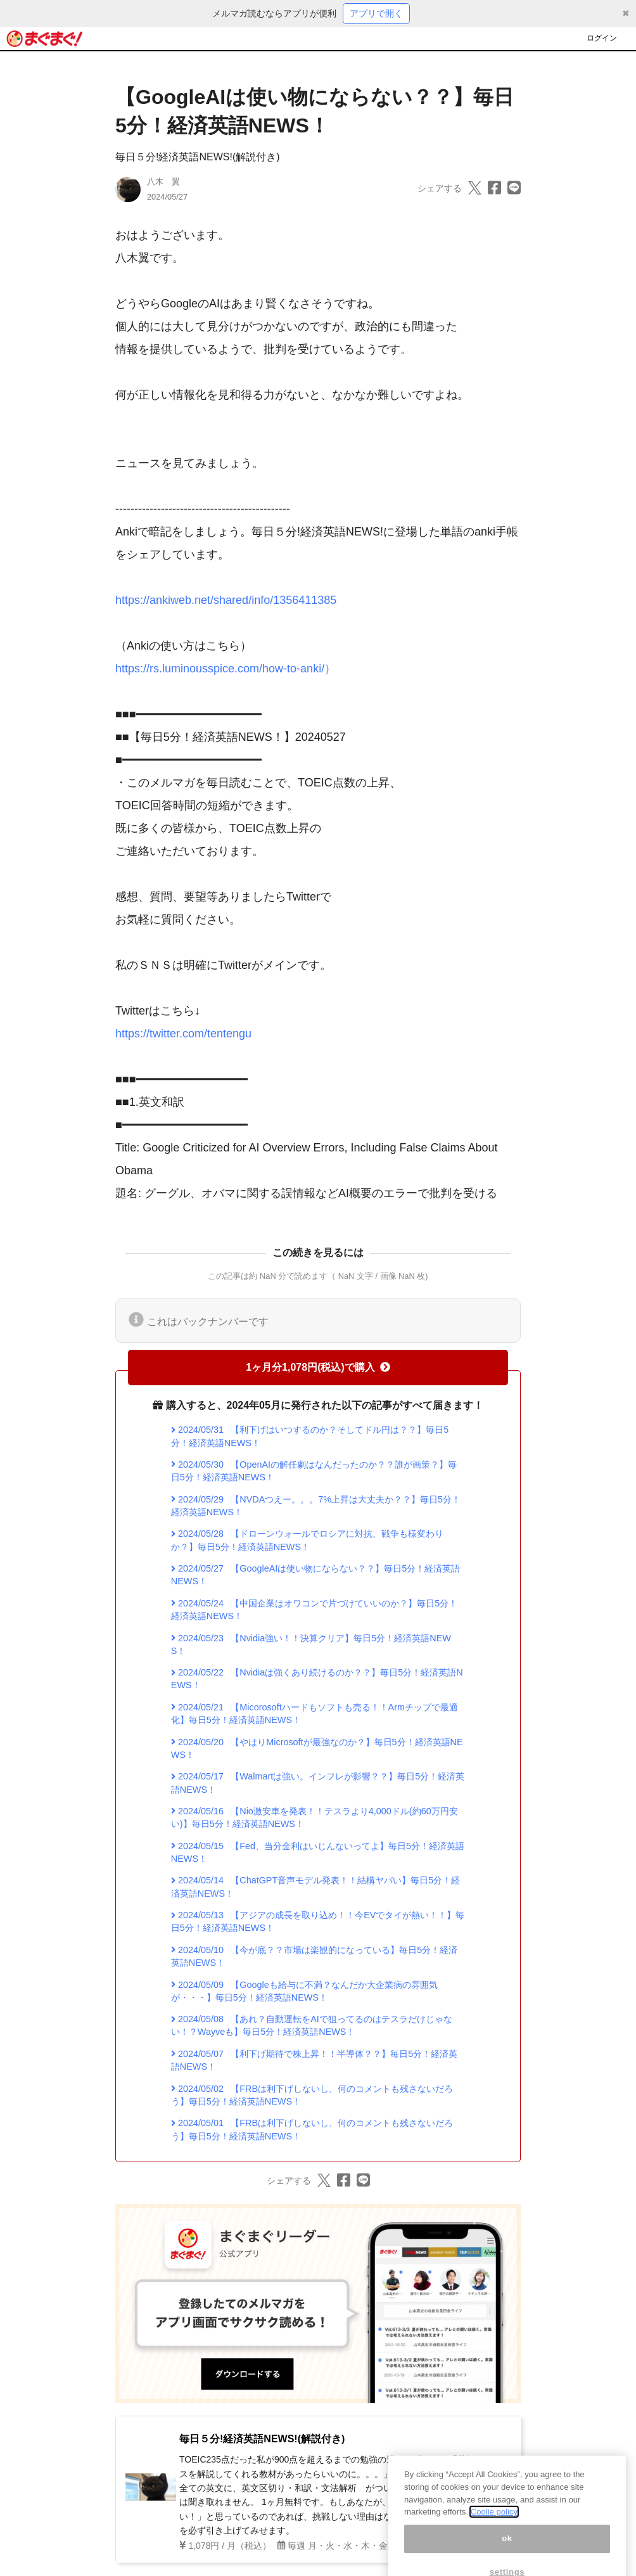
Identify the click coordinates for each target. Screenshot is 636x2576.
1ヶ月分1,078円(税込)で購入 (318, 1367)
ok (507, 2554)
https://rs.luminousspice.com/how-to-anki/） (225, 668)
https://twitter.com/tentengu (183, 1033)
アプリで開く (376, 13)
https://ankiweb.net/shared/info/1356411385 (225, 600)
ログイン (602, 38)
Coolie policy (494, 2527)
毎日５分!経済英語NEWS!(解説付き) (197, 156)
